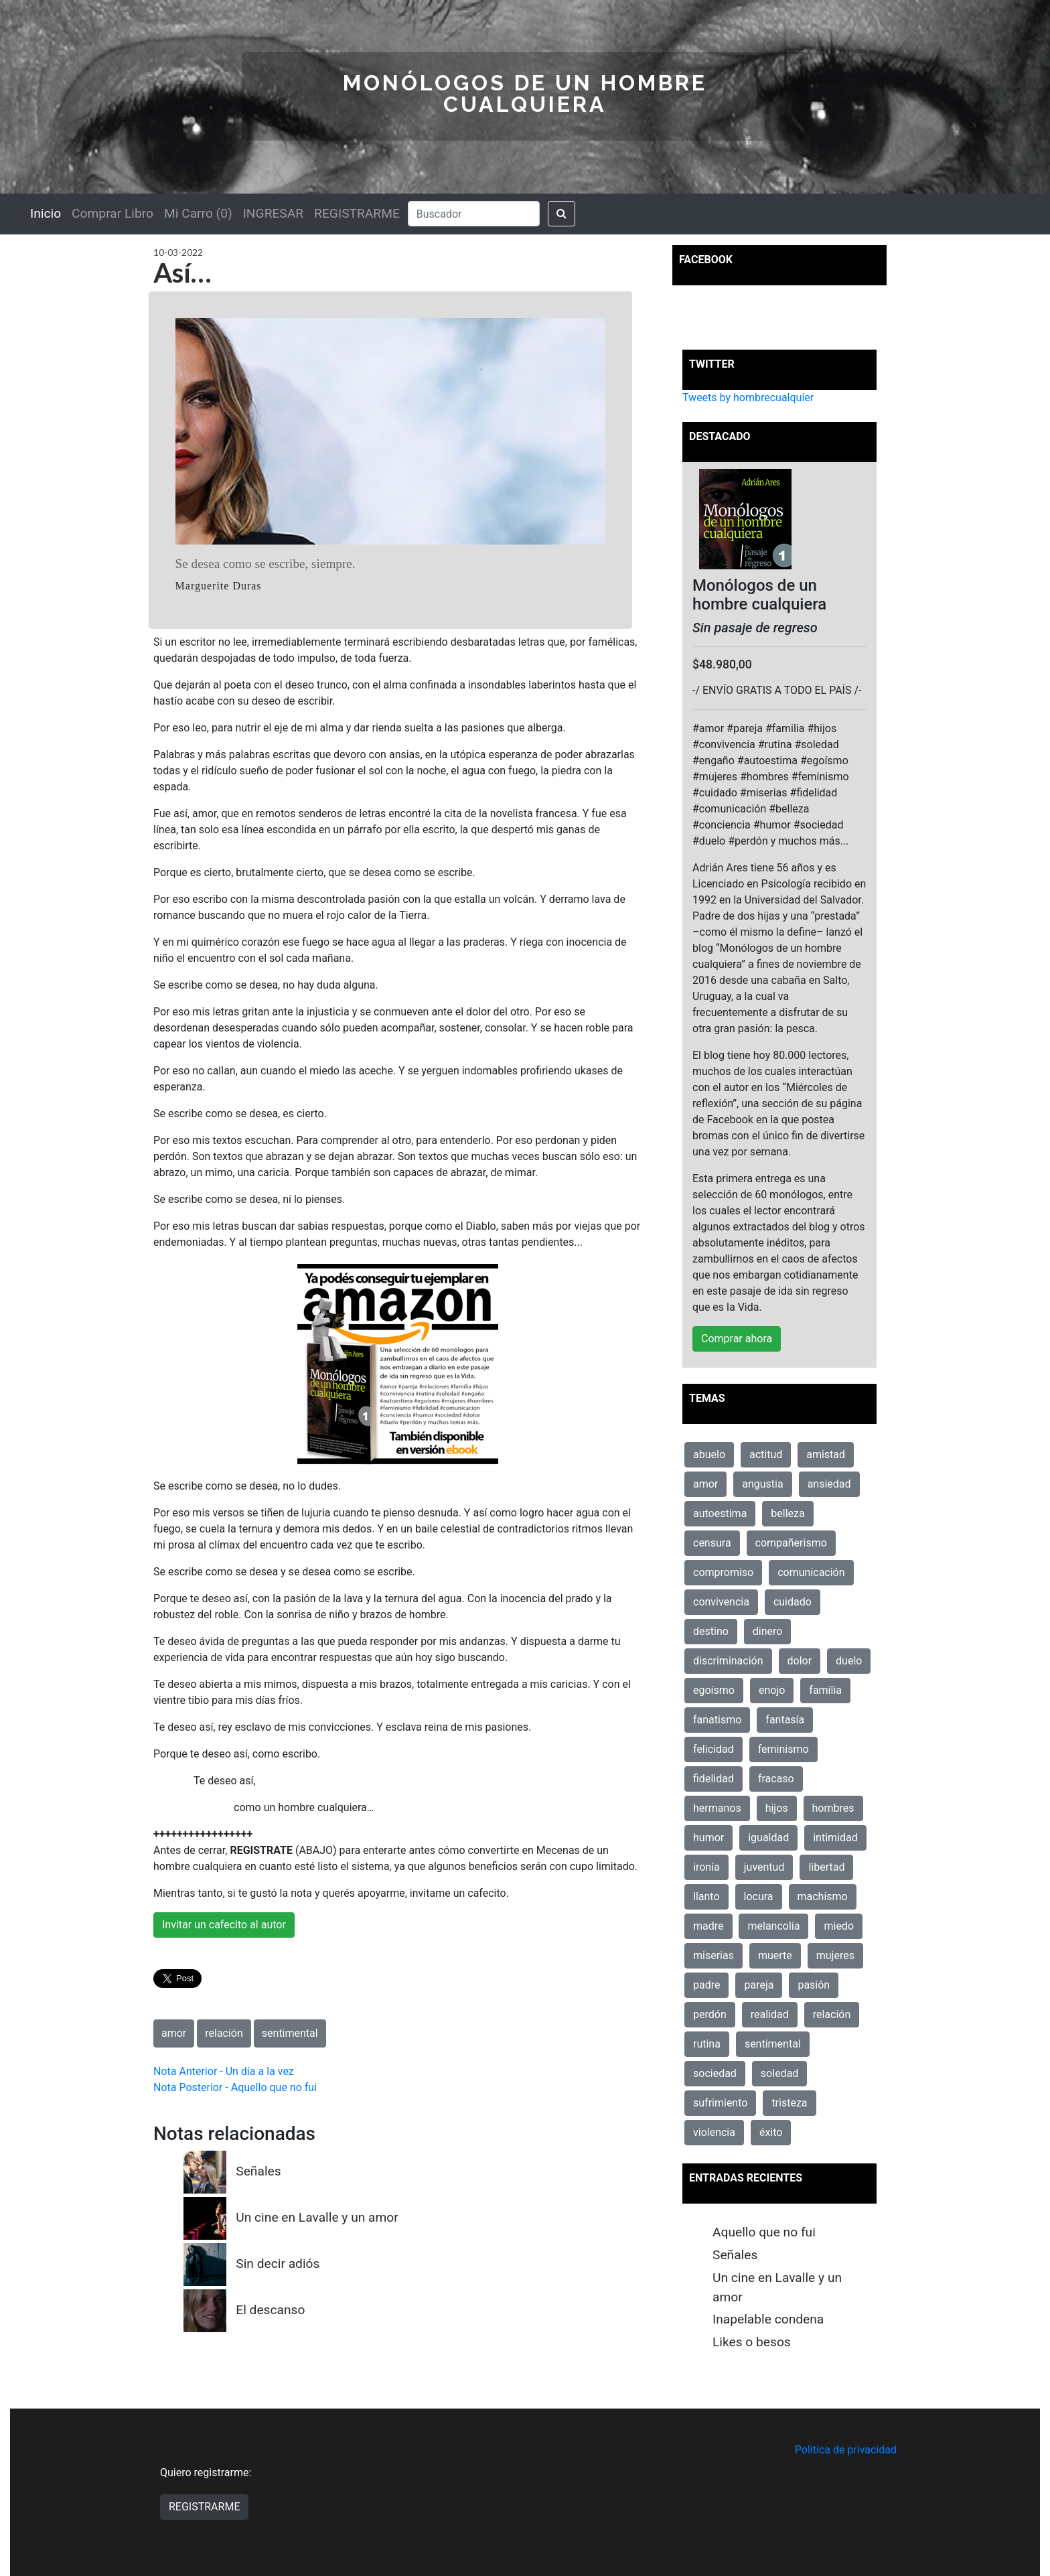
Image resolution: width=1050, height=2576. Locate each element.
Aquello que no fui (764, 2232)
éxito (771, 2132)
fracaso (776, 1778)
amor (173, 2033)
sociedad (715, 2073)
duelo (849, 1660)
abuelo (709, 1454)
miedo (839, 1926)
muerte (775, 1955)
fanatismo (717, 1719)
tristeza (789, 2102)
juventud (764, 1867)
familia (825, 1690)
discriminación (728, 1660)
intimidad (835, 1837)
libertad (826, 1867)
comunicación (810, 1572)
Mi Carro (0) (198, 213)
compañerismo (791, 1542)
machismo (823, 1896)
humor (708, 1837)
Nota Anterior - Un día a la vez (223, 2071)
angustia (762, 1484)
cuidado (792, 1601)
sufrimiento (720, 2102)
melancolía (773, 1926)
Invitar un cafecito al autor (224, 1924)
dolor (800, 1660)
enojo (772, 1690)
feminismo (783, 1749)
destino (711, 1631)
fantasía (784, 1719)
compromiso (723, 1572)
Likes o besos (751, 2342)
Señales (258, 2171)
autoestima (720, 1513)
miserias (713, 1955)
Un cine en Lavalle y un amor (317, 2217)
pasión (814, 1985)
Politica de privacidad (846, 2449)
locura (758, 1896)
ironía (706, 1867)
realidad (770, 2014)
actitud (765, 1454)
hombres (833, 1808)
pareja (758, 1985)
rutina (707, 2043)
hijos (776, 1808)
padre (706, 1985)
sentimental (290, 2033)
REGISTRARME (357, 213)
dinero (768, 1631)
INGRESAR (273, 213)
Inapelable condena (768, 2319)
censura (712, 1542)
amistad (825, 1454)
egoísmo (714, 1690)
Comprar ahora (736, 1338)
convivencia (721, 1601)
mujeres (835, 1955)
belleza (787, 1513)
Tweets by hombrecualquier (748, 397)
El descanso (270, 2309)
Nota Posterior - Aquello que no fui (235, 2087)
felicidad (713, 1749)
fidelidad (713, 1778)
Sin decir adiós (277, 2263)
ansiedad (829, 1484)
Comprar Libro (112, 213)
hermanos (717, 1808)
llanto (706, 1896)
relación (224, 2033)
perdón (710, 2014)
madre (708, 1926)
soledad (780, 2073)
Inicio (45, 213)
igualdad (768, 1837)
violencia (714, 2132)
